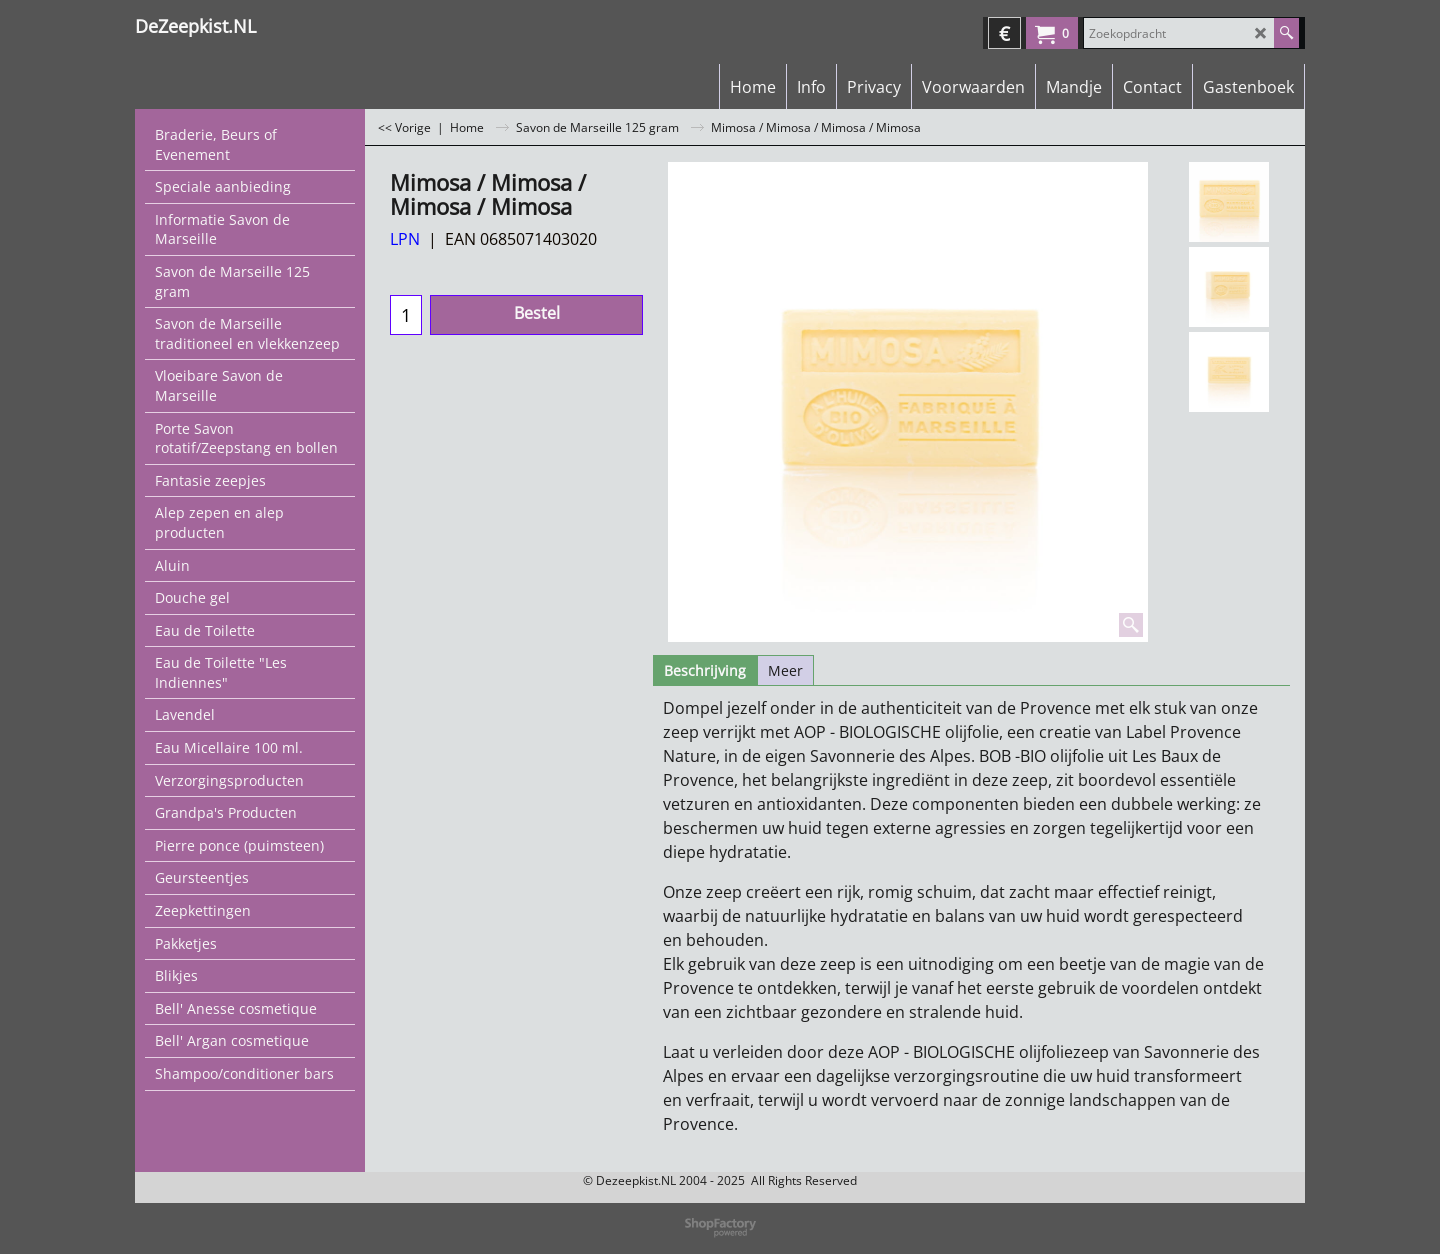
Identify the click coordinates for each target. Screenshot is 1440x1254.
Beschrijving (705, 670)
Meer (785, 670)
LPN (405, 239)
